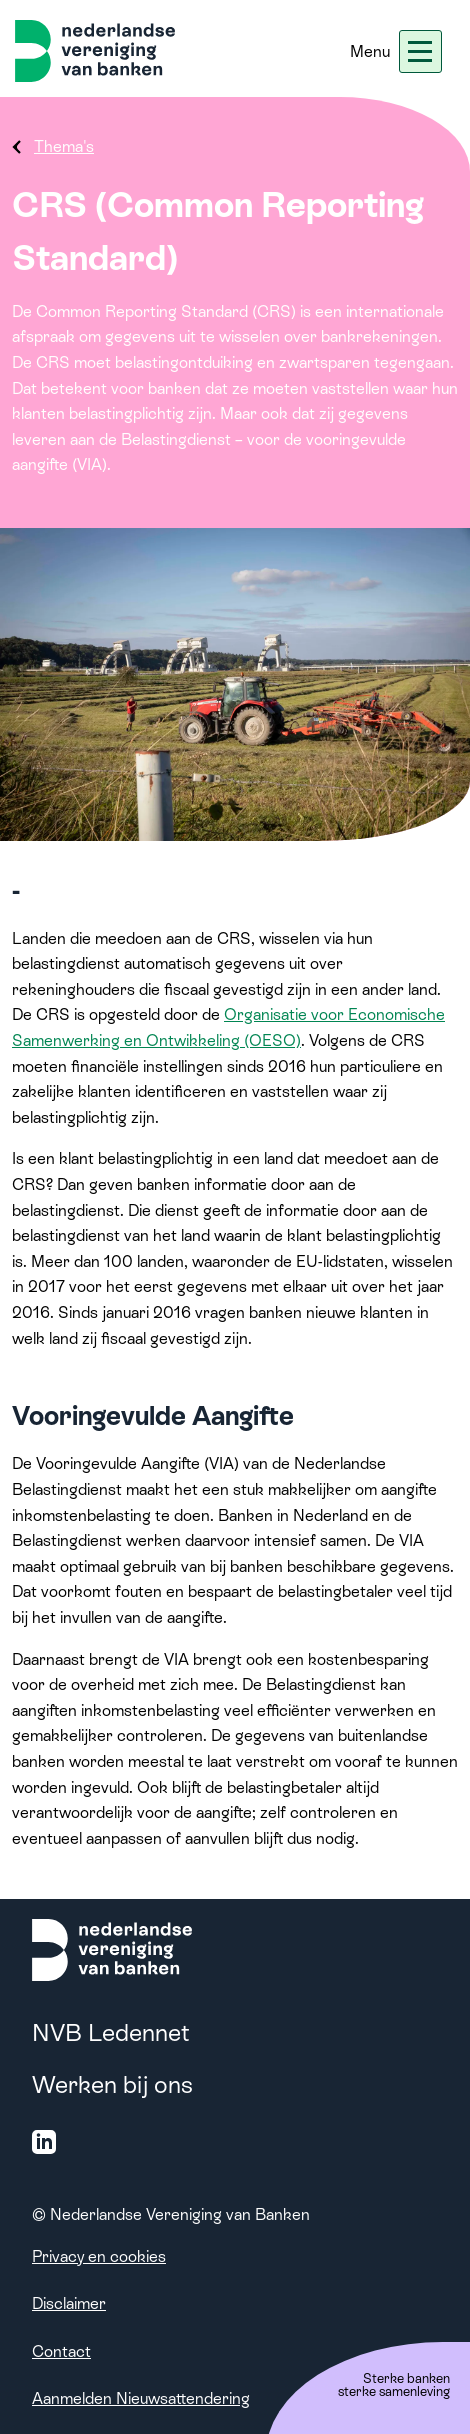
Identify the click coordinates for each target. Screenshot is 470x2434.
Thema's (64, 146)
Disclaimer (69, 2303)
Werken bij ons (112, 2084)
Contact (61, 2351)
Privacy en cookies (99, 2256)
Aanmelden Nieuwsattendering (141, 2398)
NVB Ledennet (111, 2032)
